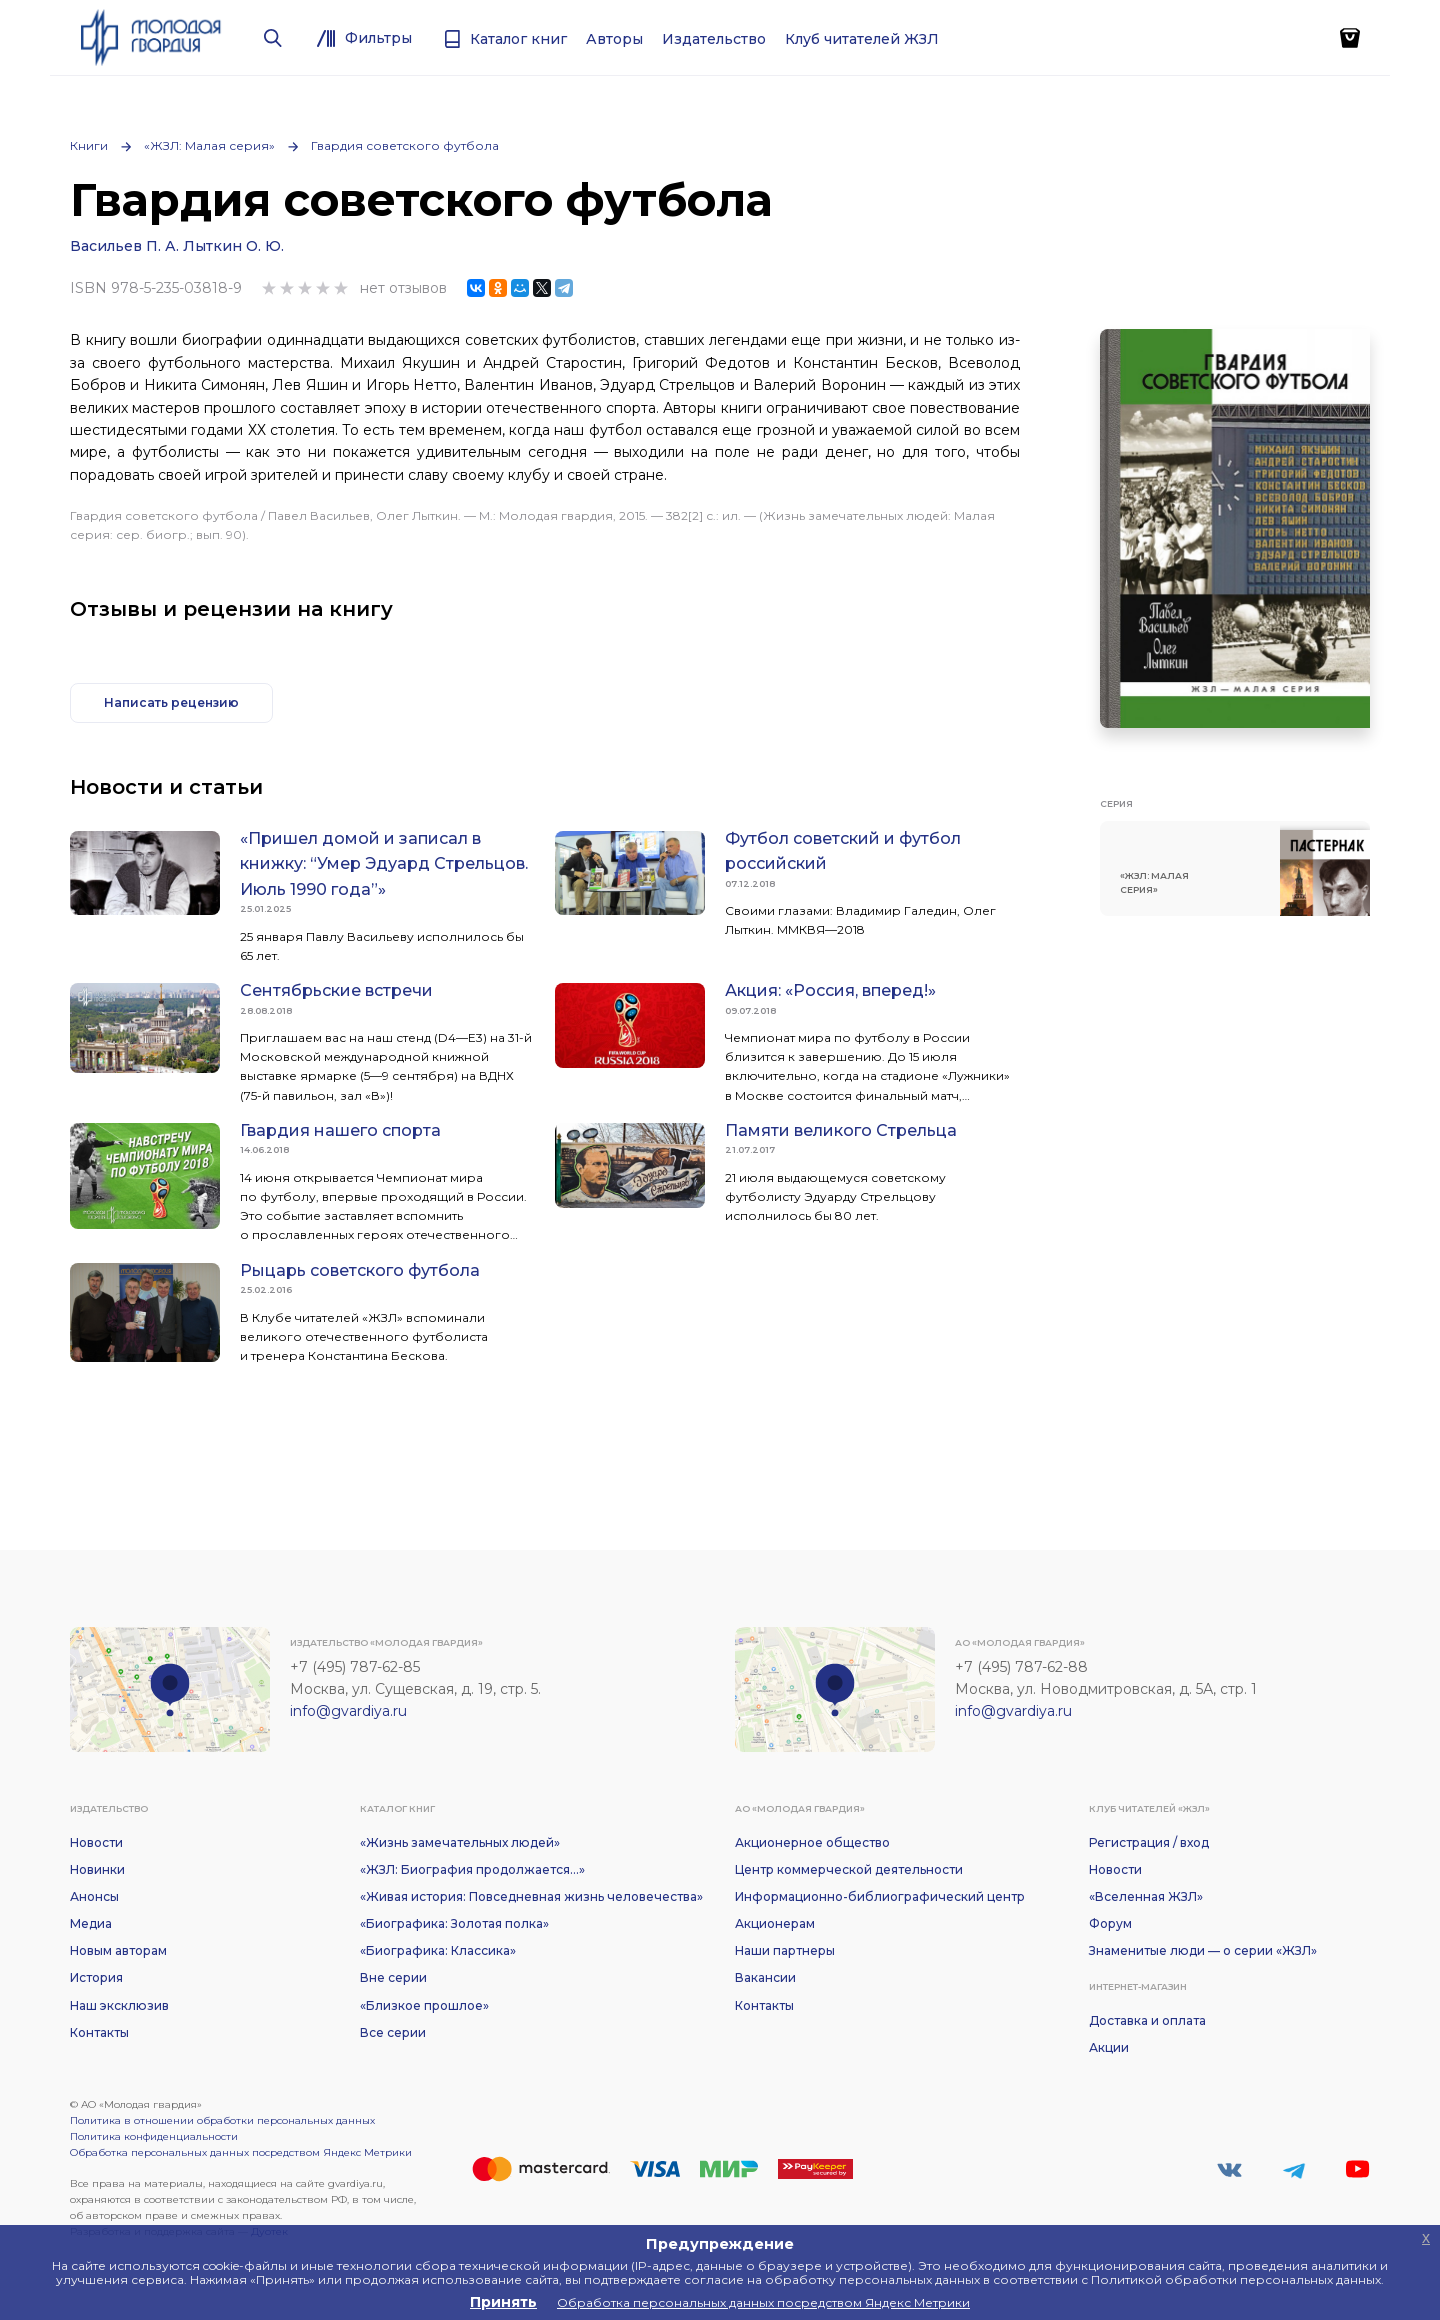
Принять (503, 2302)
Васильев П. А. (124, 246)
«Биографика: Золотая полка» (454, 1923)
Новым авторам (118, 1950)
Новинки (97, 1869)
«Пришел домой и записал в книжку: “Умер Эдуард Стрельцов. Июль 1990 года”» (384, 864)
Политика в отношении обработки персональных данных (222, 2120)
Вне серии (393, 1977)
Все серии (393, 2032)
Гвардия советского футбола (405, 145)
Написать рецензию (171, 702)
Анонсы (94, 1896)
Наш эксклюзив (119, 2005)
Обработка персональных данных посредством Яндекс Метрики (241, 2152)
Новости (96, 1842)
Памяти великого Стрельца (841, 1130)
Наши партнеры (785, 1950)
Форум (1110, 1923)
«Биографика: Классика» (438, 1950)
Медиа (91, 1923)
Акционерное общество (812, 1842)
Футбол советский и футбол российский (843, 851)
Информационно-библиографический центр (880, 1896)
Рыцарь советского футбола (360, 1270)
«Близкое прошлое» (424, 2005)
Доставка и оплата (1147, 2020)
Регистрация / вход (1149, 1842)
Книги (89, 145)
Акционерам (775, 1923)
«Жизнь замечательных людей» (460, 1842)
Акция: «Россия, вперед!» (830, 990)
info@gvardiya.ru (348, 1711)
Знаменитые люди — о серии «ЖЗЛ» (1203, 1950)
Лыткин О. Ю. (233, 246)
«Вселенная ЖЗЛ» (1146, 1896)
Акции (1109, 2047)
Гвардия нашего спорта (340, 1130)
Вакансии (765, 1977)
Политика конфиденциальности (154, 2136)
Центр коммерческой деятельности (849, 1869)
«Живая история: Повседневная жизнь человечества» (531, 1896)
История (96, 1977)
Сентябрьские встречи (336, 990)
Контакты (99, 2032)
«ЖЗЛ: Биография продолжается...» (472, 1869)
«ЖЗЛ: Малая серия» (209, 145)
